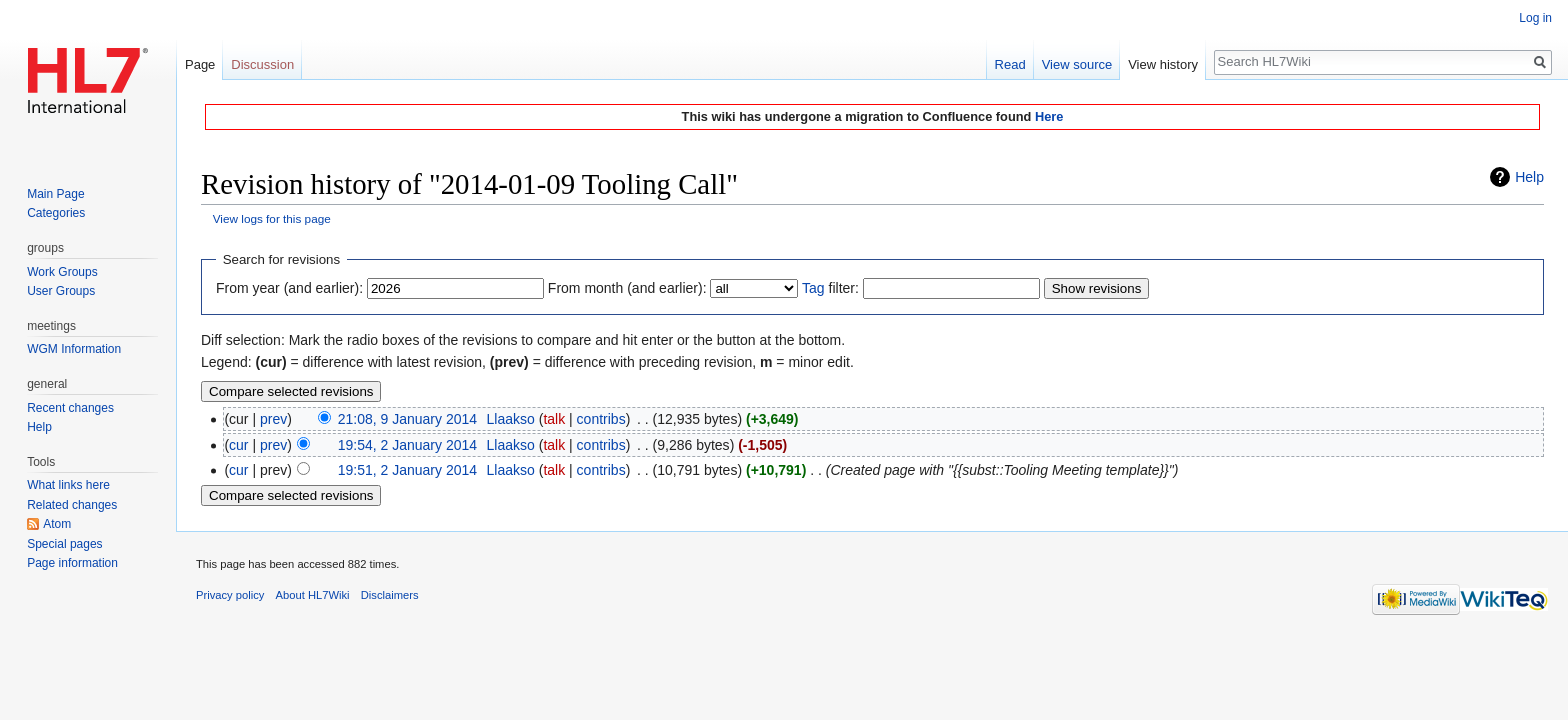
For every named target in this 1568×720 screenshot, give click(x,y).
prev (273, 419)
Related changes (72, 505)
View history (1163, 64)
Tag (813, 288)
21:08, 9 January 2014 (407, 419)
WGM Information (74, 349)
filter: (830, 288)
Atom (57, 524)
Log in (1535, 18)
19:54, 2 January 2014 (407, 445)
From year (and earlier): (289, 288)
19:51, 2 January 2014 (407, 470)
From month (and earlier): (627, 288)
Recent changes (70, 408)
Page (200, 64)
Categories (56, 213)
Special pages (64, 544)
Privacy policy (230, 595)
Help (1529, 177)
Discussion (262, 64)
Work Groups (62, 272)
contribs (601, 419)
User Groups (61, 291)
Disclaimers (390, 595)
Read (1010, 64)
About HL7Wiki (313, 595)
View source (1077, 64)
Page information (72, 563)
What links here (68, 485)
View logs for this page (272, 218)
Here (1049, 116)
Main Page (55, 194)
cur (238, 445)
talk (554, 419)
